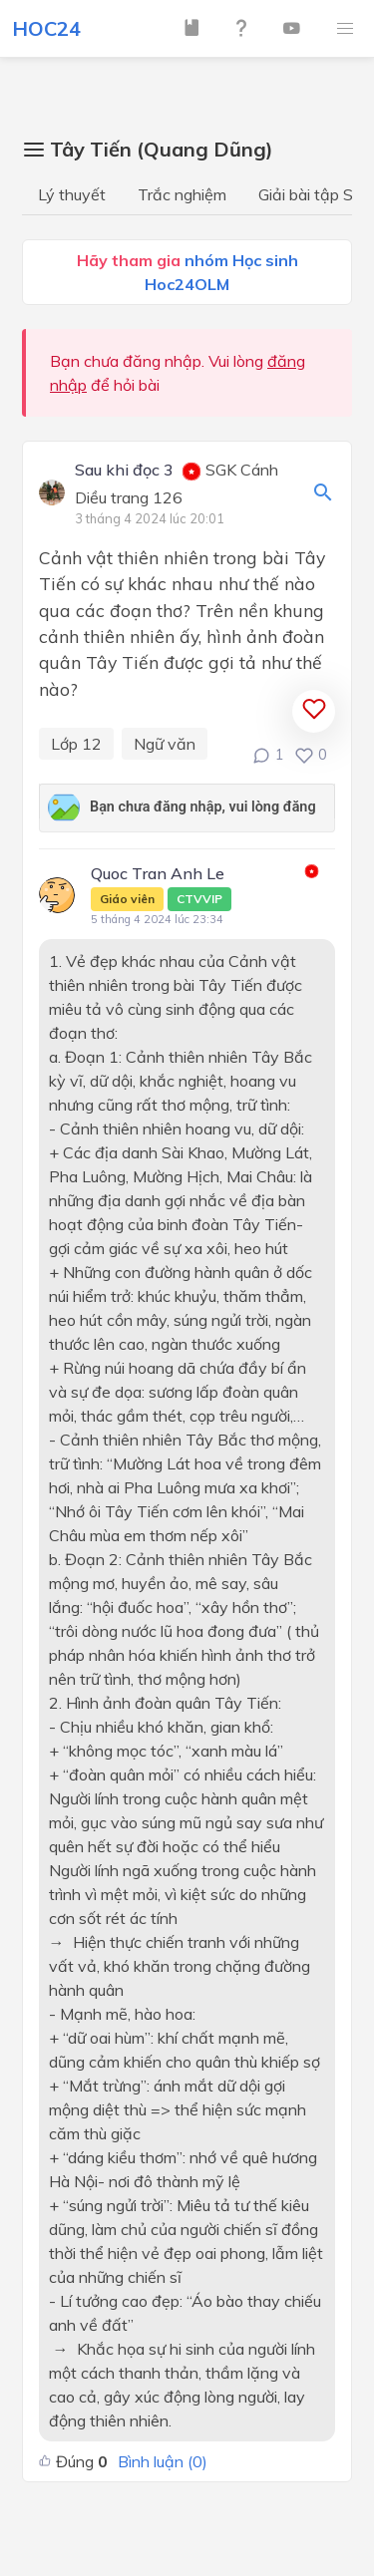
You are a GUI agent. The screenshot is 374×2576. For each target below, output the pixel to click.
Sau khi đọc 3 (124, 471)
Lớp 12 (76, 744)
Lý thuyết (72, 194)
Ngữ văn (164, 744)
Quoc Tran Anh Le (161, 887)
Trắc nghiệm (182, 194)
